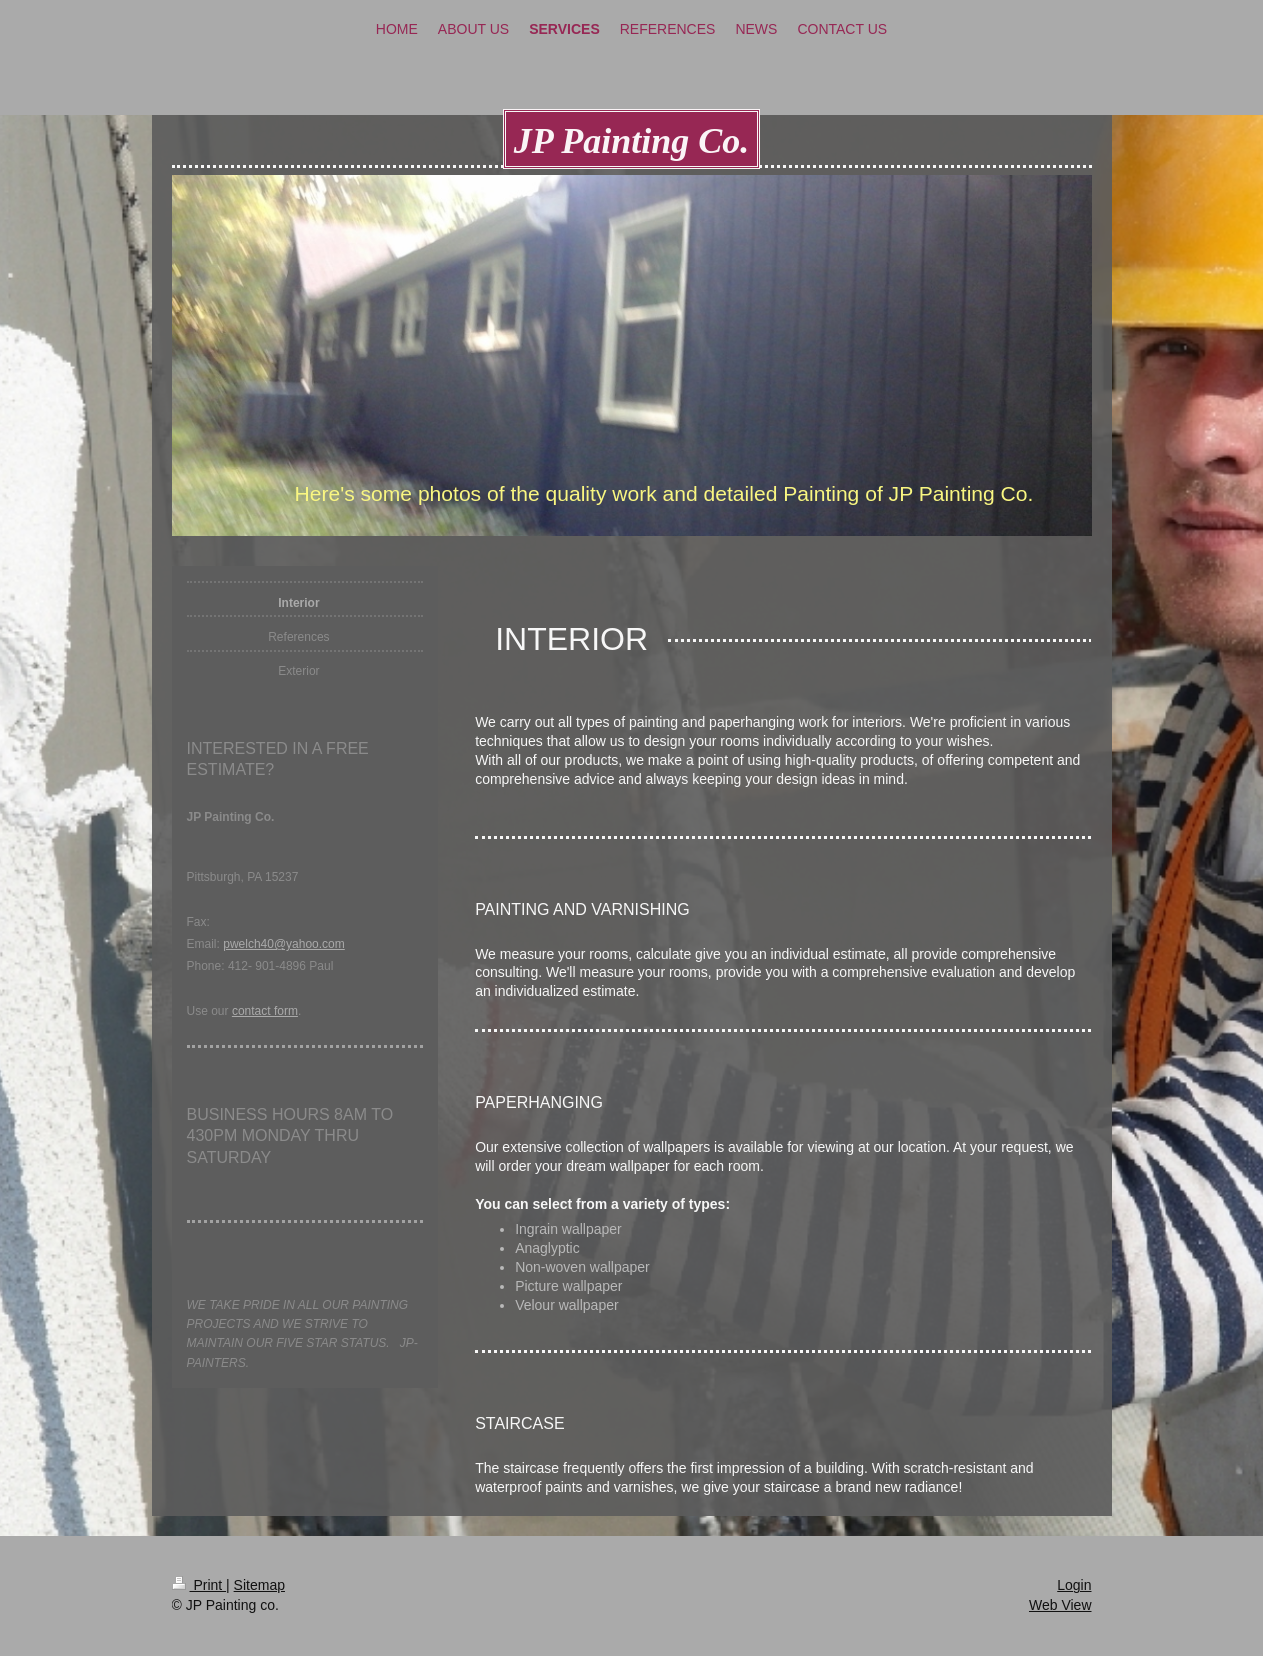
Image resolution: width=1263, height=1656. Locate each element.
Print (199, 1585)
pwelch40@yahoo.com (284, 944)
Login (1074, 1585)
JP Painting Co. (632, 141)
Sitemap (259, 1585)
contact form (265, 1011)
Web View (1060, 1605)
